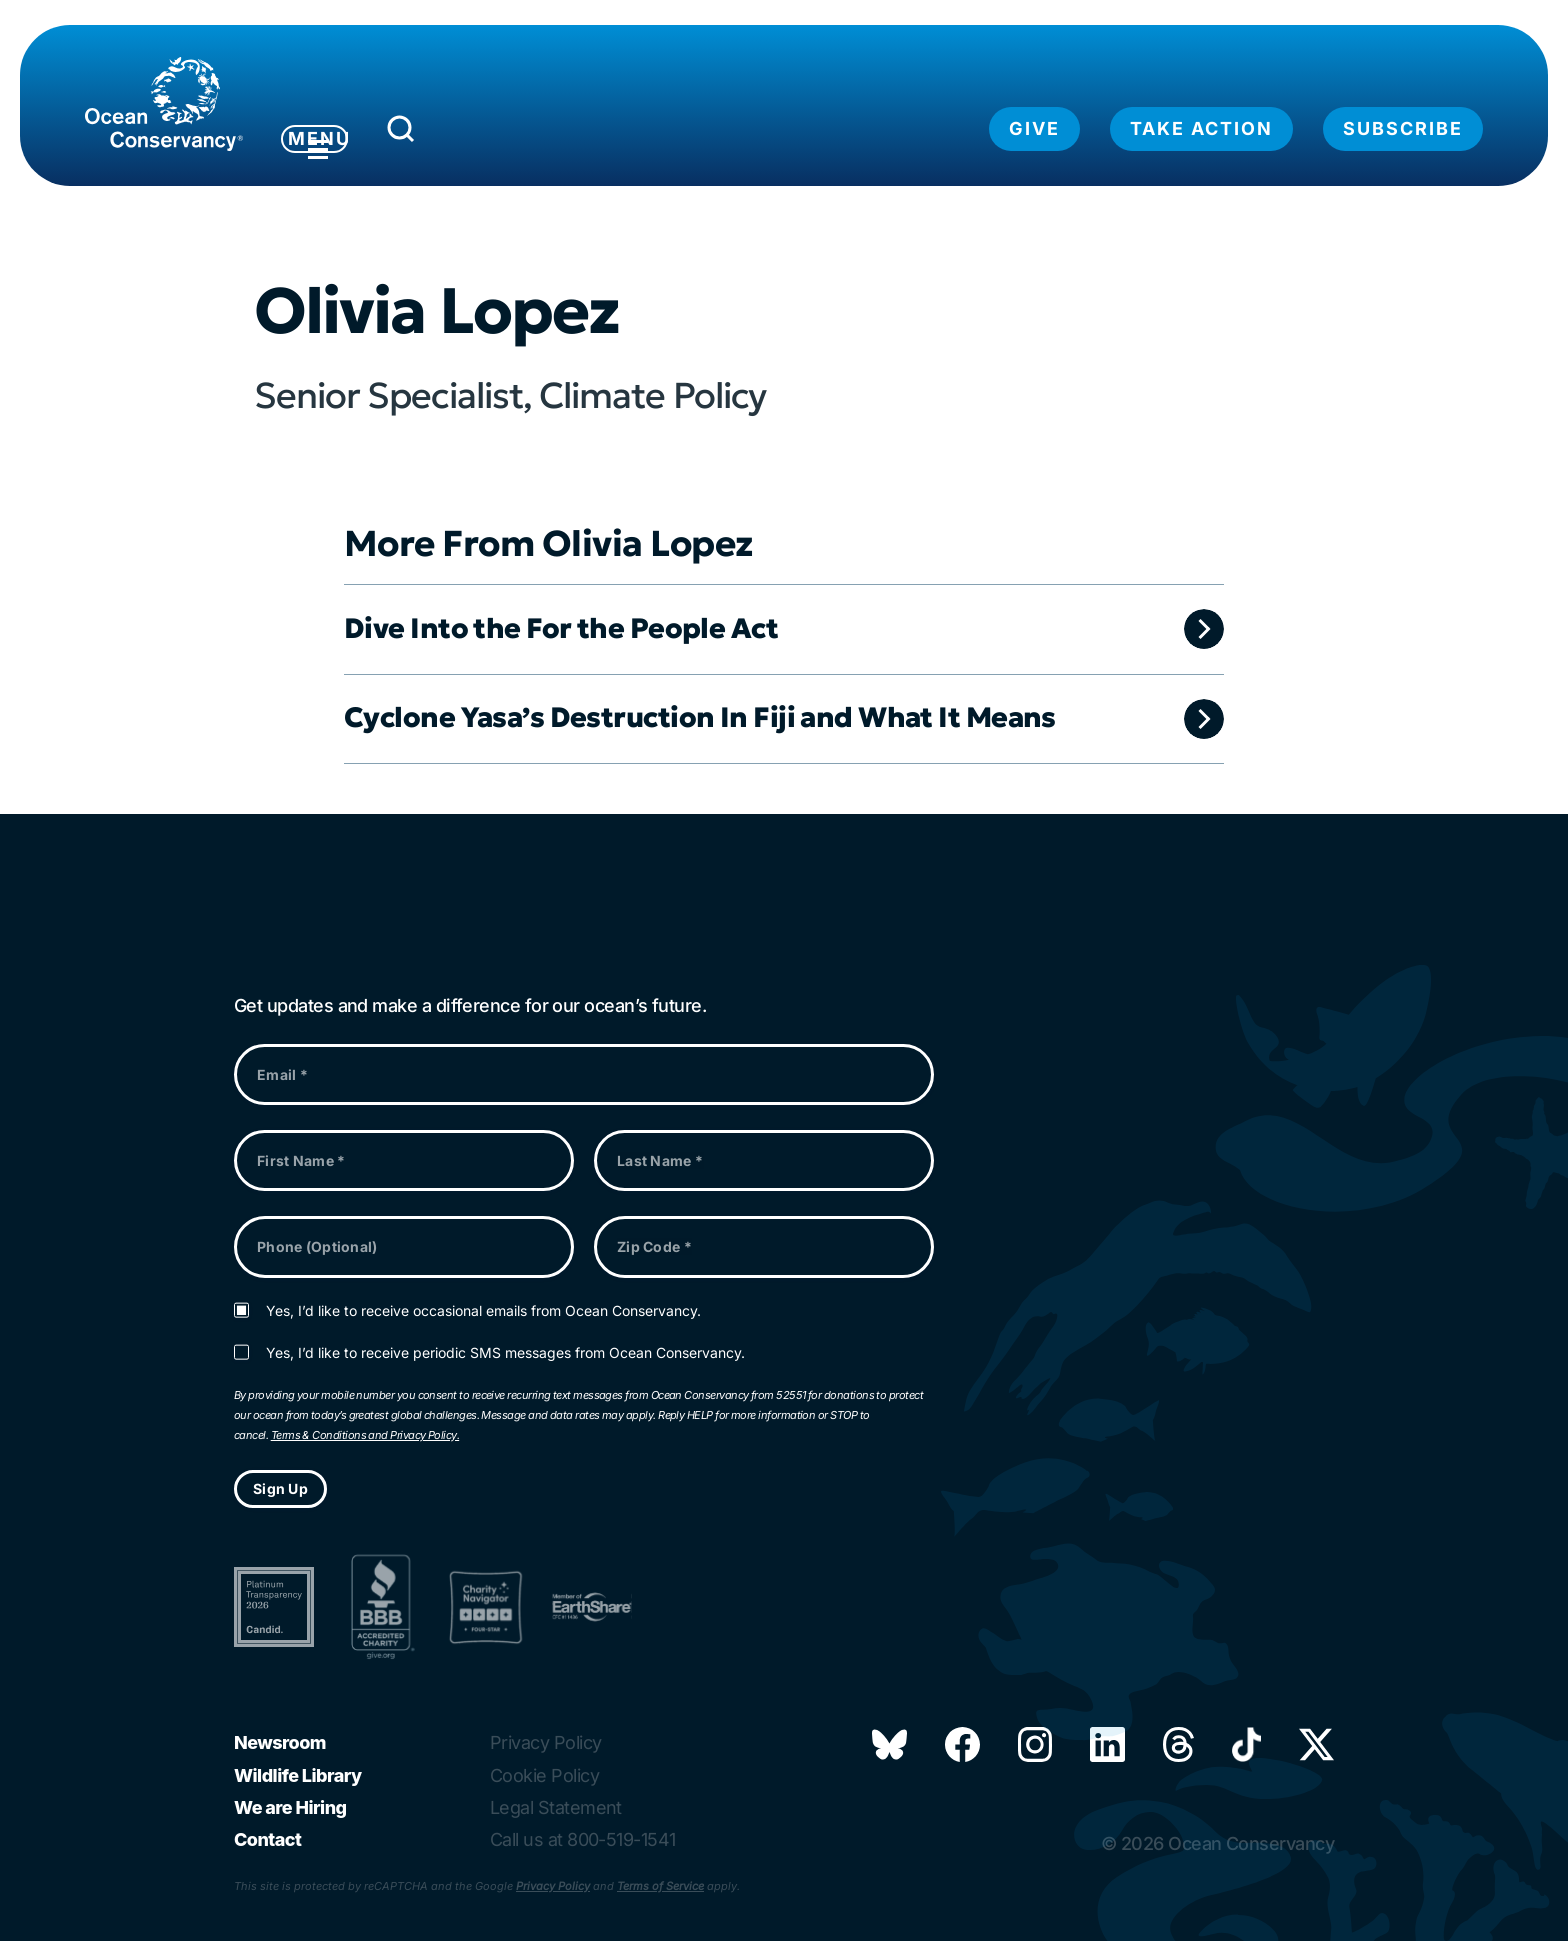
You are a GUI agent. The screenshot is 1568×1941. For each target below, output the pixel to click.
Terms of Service (660, 1886)
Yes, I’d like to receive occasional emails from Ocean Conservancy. (483, 1311)
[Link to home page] (164, 104)
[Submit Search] (473, 134)
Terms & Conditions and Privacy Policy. (365, 1435)
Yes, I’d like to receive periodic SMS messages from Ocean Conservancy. (505, 1353)
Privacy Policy (553, 1886)
